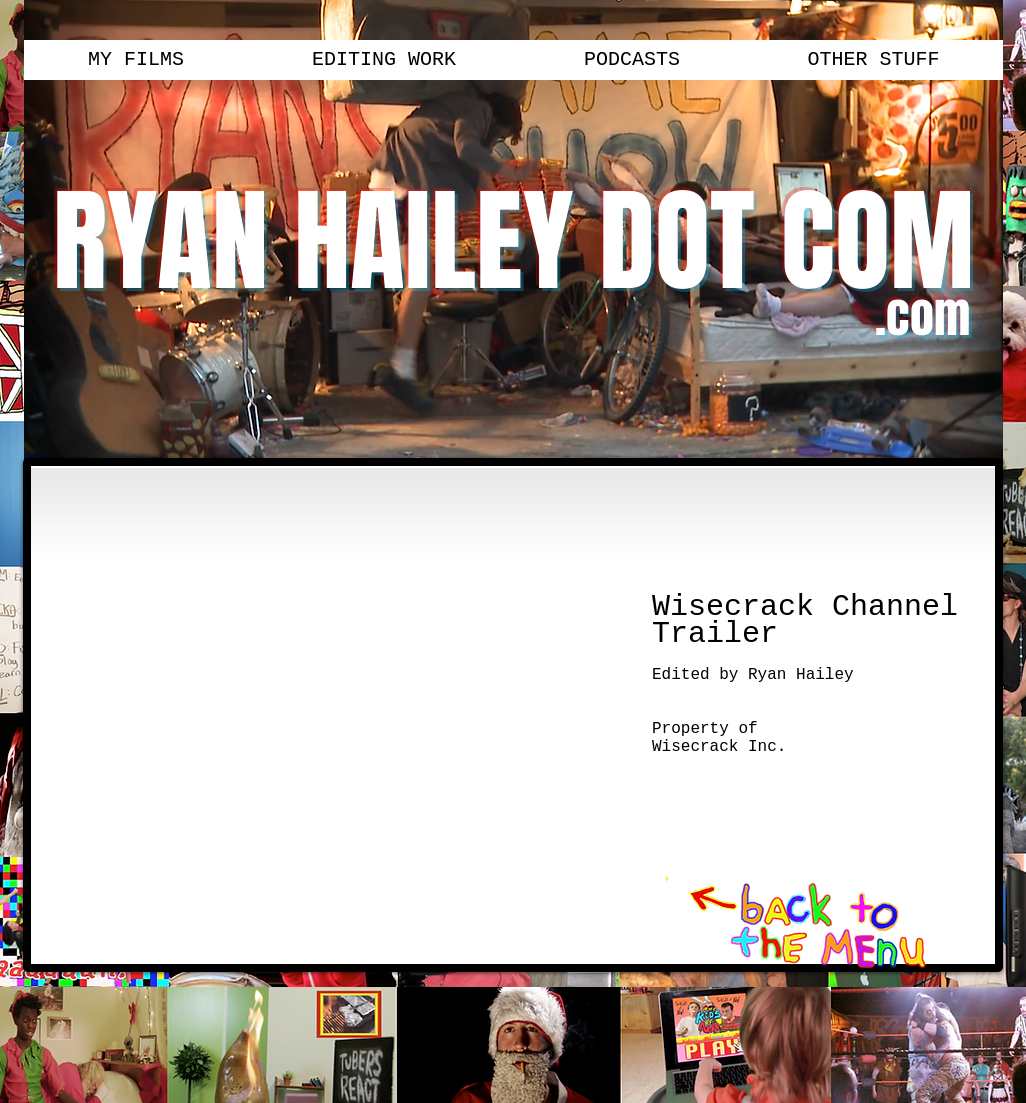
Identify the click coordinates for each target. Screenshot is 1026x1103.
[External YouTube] (337, 716)
